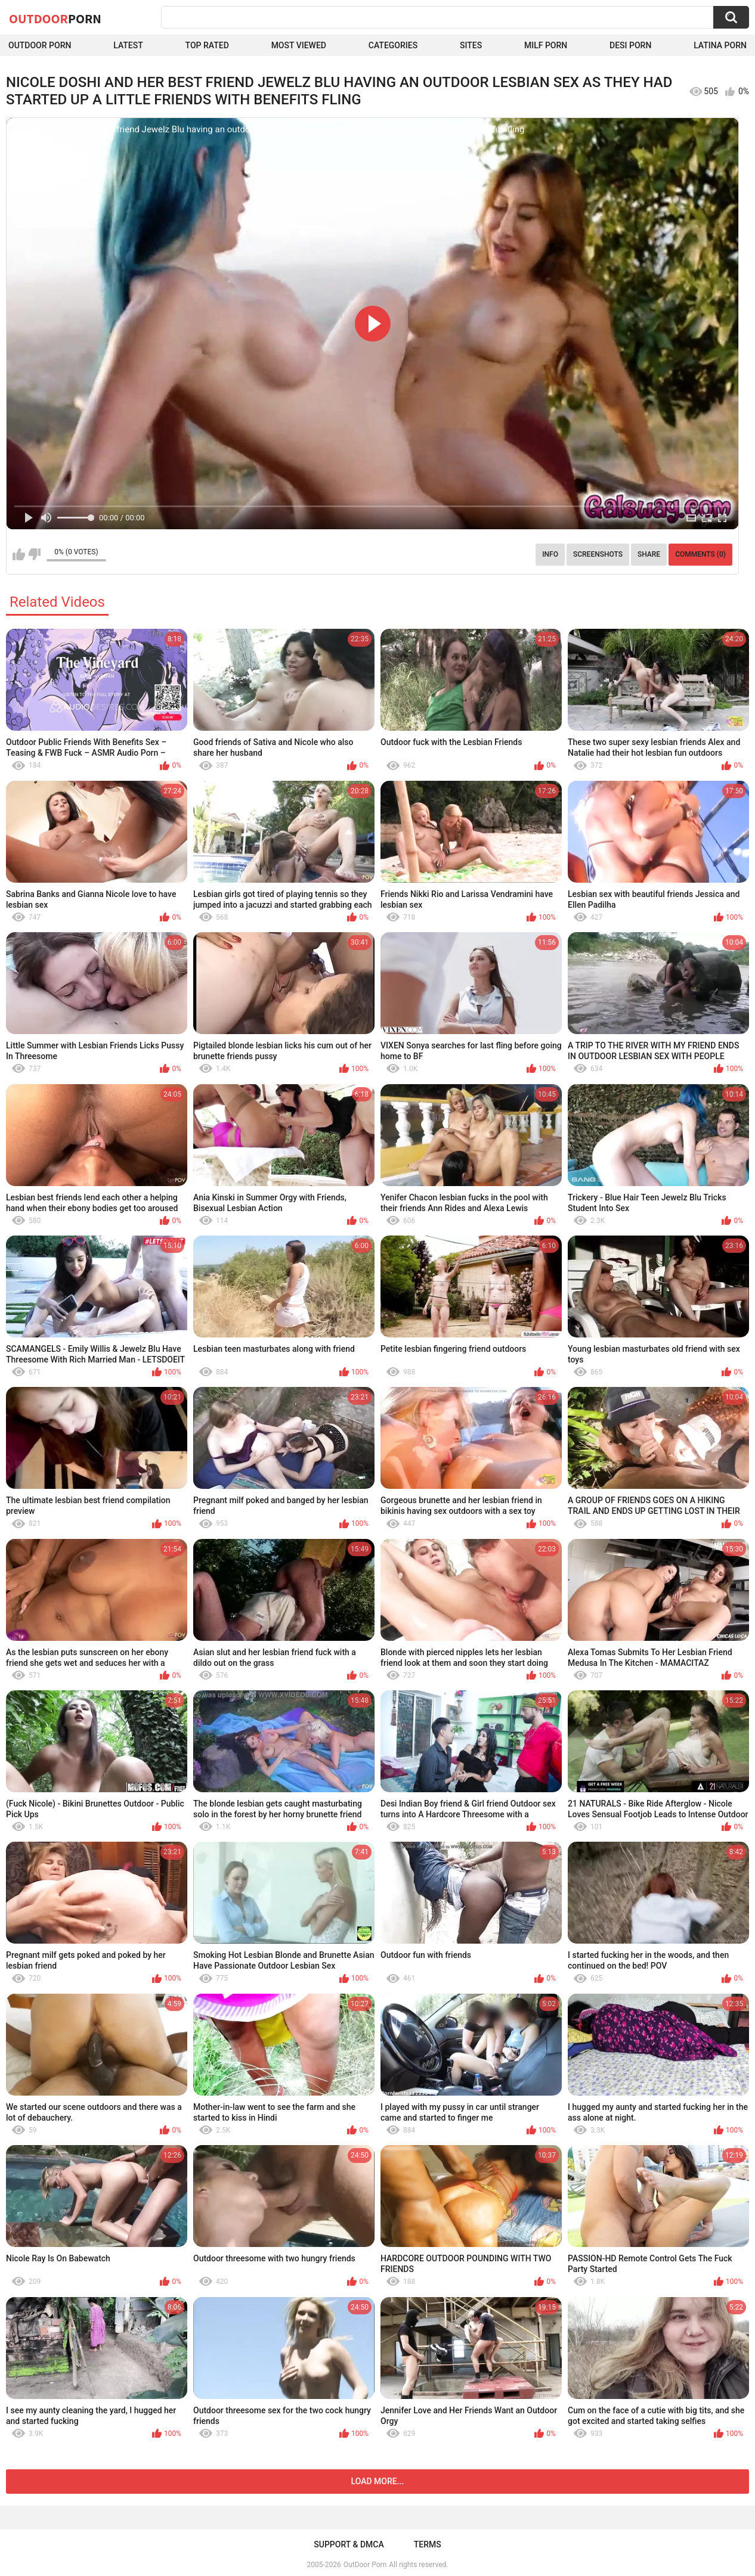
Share (649, 554)
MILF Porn (545, 45)
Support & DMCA (348, 2544)
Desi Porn (630, 45)
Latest (128, 45)
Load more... (377, 2481)
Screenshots (598, 554)
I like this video (19, 554)
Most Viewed (298, 45)
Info (550, 554)
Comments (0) (700, 554)
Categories (393, 45)
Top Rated (207, 45)
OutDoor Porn (365, 2565)
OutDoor (55, 18)
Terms (427, 2544)
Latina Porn (720, 45)
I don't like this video (34, 554)
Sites (471, 45)
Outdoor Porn (39, 45)
